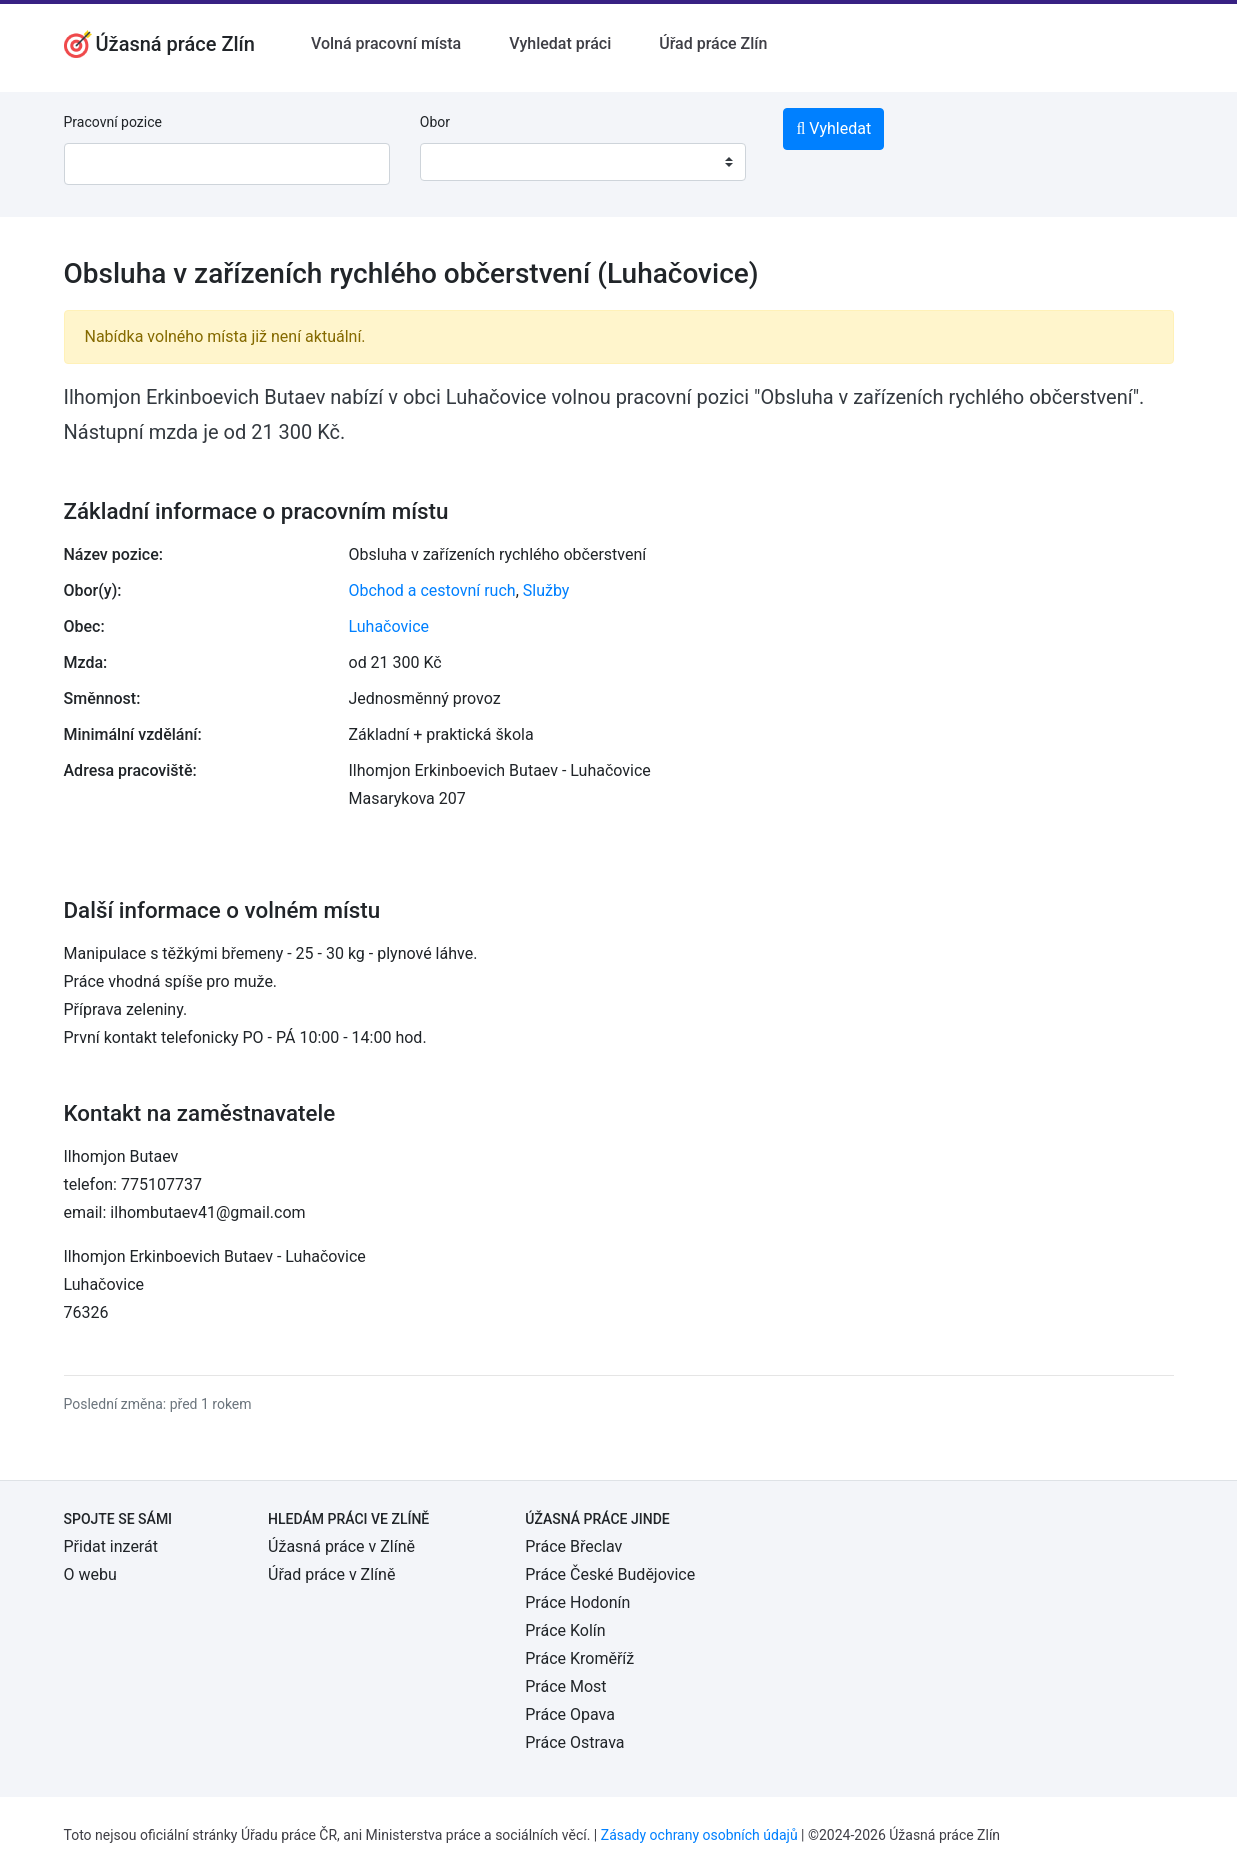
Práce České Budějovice (610, 1574)
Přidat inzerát (111, 1546)
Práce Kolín (565, 1630)
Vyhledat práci (560, 43)
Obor (435, 122)
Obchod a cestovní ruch (432, 590)
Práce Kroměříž (579, 1658)
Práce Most (565, 1686)
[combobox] (583, 162)
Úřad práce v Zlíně (331, 1574)
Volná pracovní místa (386, 43)
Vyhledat (833, 128)
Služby (546, 590)
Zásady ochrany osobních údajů (699, 1835)
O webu (90, 1574)
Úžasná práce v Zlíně (341, 1546)
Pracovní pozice (113, 122)
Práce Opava (570, 1714)
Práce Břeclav (573, 1546)
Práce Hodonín (577, 1602)
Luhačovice (389, 626)
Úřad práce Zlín (713, 43)
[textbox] (461, 162)
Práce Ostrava (574, 1742)
